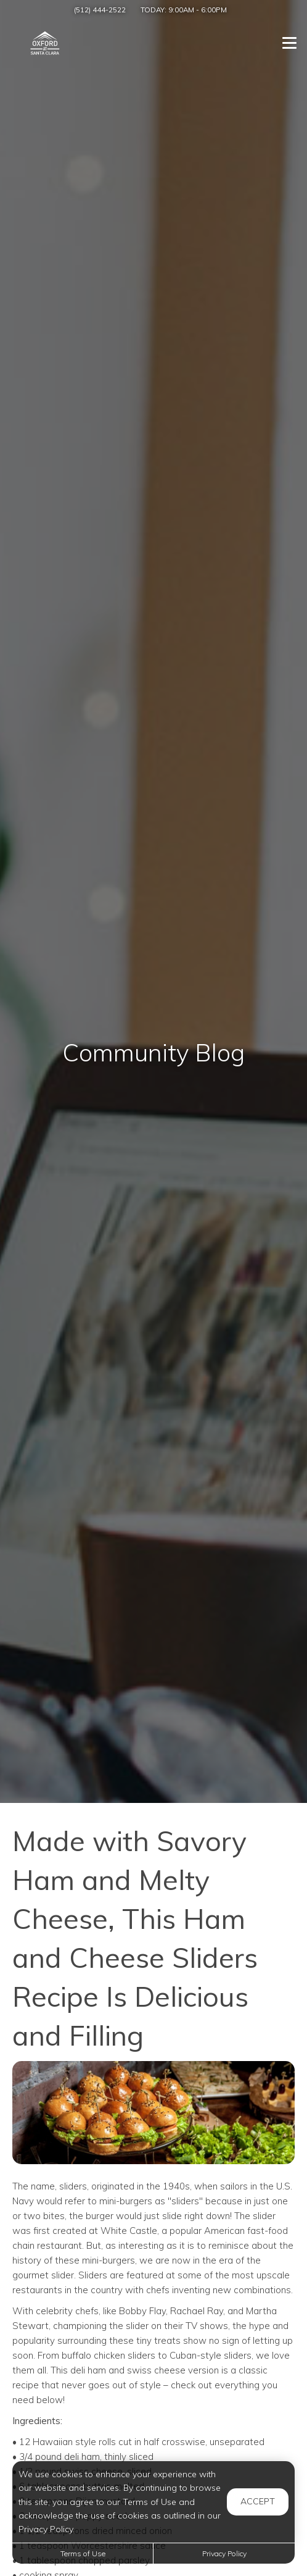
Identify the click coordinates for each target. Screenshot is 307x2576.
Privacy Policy (224, 2553)
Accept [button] (257, 2501)
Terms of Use (82, 2553)
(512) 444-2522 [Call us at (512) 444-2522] (100, 9)
